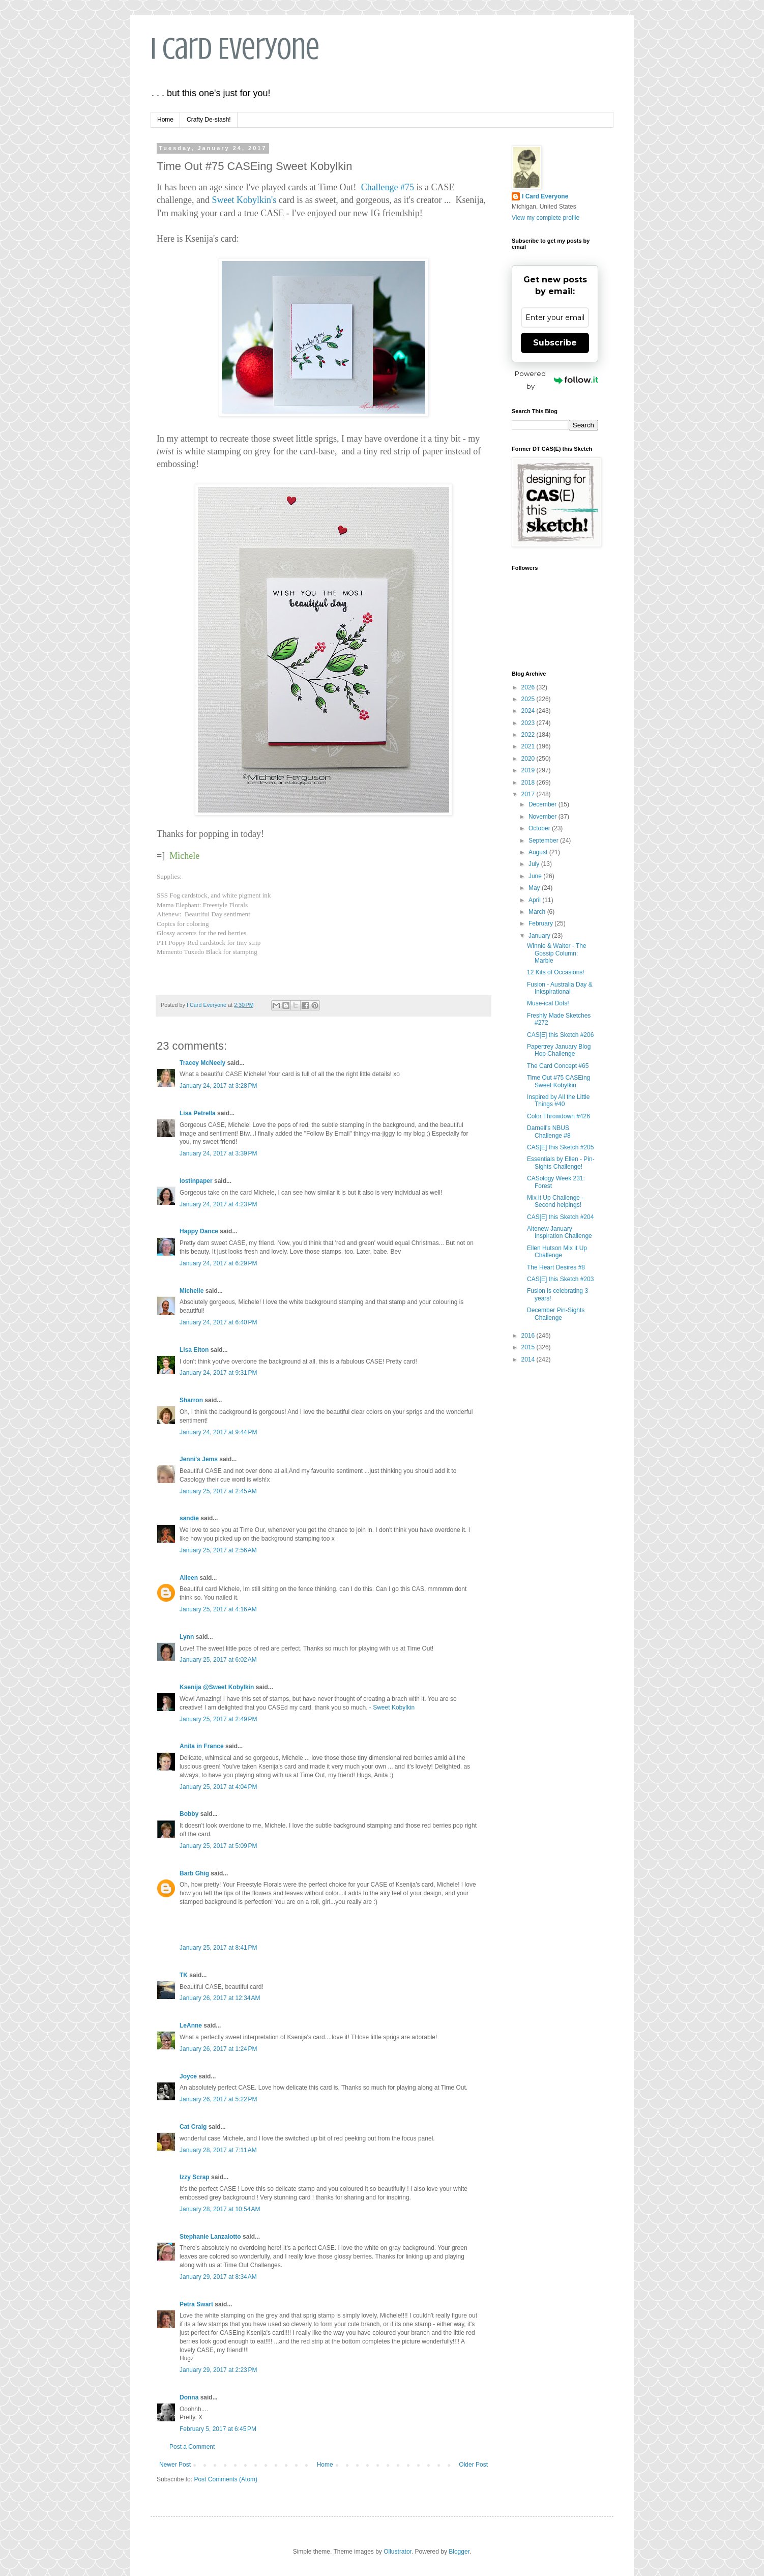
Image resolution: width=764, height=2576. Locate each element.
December (543, 804)
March (537, 911)
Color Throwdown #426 (558, 1116)
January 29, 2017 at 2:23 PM (218, 2370)
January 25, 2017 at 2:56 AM (218, 1550)
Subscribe (555, 343)
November (543, 816)
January (540, 935)
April (535, 900)
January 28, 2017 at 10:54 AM (220, 2209)
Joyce (188, 2076)
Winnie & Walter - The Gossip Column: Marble (556, 953)
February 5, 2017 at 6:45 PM (218, 2429)
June (535, 876)
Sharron (191, 1400)
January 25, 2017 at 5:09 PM (218, 1845)
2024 (529, 710)
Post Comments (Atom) (225, 2479)
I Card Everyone (235, 49)
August (538, 852)
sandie (189, 1518)
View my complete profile (545, 217)
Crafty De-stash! (209, 119)
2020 (529, 758)
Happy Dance (199, 1231)
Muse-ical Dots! (548, 1003)
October (540, 828)
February (541, 923)
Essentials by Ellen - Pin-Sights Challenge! (561, 1162)
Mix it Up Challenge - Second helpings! (555, 1201)
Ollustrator (398, 2551)
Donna (189, 2397)
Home (165, 119)
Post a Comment (192, 2446)
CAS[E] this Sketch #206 (560, 1034)
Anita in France (202, 1746)
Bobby (189, 1813)
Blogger (459, 2551)
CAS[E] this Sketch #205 (560, 1147)
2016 (529, 1335)
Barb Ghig (194, 1873)
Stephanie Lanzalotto (210, 2236)
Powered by (556, 379)
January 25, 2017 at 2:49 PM (218, 1719)
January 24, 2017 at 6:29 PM (218, 1263)
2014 (529, 1359)
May (535, 887)
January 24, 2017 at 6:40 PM (218, 1322)
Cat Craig (193, 2126)
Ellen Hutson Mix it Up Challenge (557, 1251)
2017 (529, 794)
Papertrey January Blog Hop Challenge (559, 1050)
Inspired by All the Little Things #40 (558, 1100)
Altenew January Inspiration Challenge (559, 1232)
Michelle (191, 1290)
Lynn (187, 1636)
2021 (529, 746)
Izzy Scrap (195, 2177)
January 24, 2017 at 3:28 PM (218, 1085)
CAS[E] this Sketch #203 (560, 1279)
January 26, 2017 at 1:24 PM (218, 2048)
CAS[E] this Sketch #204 (560, 1217)
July (534, 863)
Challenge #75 (387, 187)
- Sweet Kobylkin (392, 1707)
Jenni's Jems (199, 1459)
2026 (529, 687)
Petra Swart (196, 2304)
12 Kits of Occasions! (555, 972)
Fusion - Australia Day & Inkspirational (560, 988)
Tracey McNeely (202, 1062)
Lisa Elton (194, 1349)
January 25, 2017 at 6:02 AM (218, 1659)
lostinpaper (196, 1180)
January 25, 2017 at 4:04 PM (218, 1786)
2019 (529, 770)
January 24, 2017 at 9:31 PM (218, 1372)
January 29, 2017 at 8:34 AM (218, 2276)
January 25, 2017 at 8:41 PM (218, 1947)
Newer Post (175, 2464)
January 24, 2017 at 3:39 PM (218, 1153)
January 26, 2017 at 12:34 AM (220, 1998)
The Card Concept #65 (558, 1065)
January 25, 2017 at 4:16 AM (218, 1609)
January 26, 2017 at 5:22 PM (218, 2099)
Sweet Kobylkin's (244, 200)
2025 (529, 699)
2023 (529, 723)
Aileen (189, 1577)
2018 (529, 782)
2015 (529, 1347)
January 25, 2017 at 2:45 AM (218, 1491)
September (544, 840)
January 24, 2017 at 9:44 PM (218, 1432)
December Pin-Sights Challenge (555, 1314)
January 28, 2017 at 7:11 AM (218, 2150)
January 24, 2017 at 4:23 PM (218, 1204)
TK (184, 1975)
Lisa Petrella (198, 1113)
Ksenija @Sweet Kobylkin (217, 1687)
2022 (529, 734)
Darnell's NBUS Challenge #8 (549, 1131)
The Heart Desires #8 (556, 1267)
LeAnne (191, 2025)
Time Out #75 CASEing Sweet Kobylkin (558, 1081)
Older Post (473, 2464)
